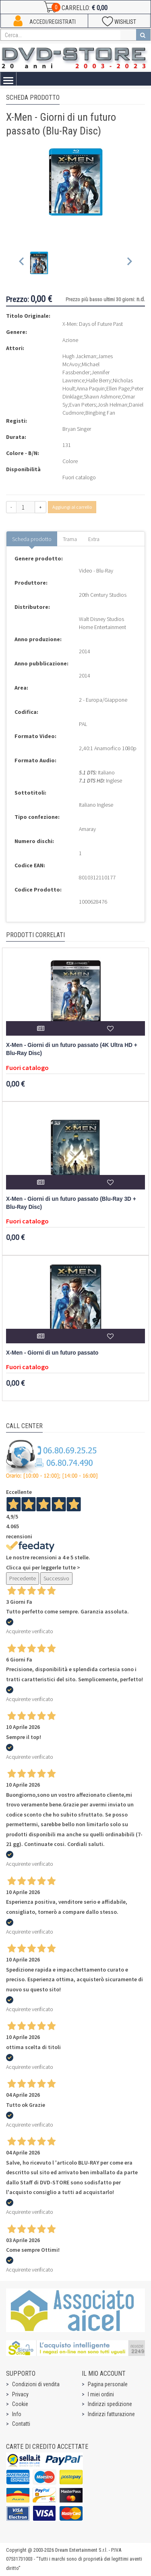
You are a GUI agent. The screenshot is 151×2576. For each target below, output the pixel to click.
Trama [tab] (70, 539)
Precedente (22, 1578)
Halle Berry (98, 380)
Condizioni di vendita (36, 2384)
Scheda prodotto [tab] (32, 539)
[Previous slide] (22, 263)
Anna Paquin (91, 388)
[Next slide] (129, 263)
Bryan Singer (76, 428)
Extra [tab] (93, 539)
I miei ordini (101, 2394)
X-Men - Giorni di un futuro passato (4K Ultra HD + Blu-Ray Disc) (71, 1049)
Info (16, 2414)
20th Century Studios (102, 594)
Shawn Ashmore (102, 396)
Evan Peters (82, 404)
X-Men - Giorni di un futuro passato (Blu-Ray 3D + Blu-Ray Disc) (71, 1203)
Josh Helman (112, 404)
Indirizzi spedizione (110, 2404)
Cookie (20, 2404)
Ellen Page (118, 388)
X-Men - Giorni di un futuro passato (52, 1353)
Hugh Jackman (79, 356)
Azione (70, 340)
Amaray (87, 829)
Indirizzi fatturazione (111, 2414)
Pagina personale (108, 2384)
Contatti (21, 2424)
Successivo (56, 1578)
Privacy (20, 2394)
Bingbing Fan (100, 412)
